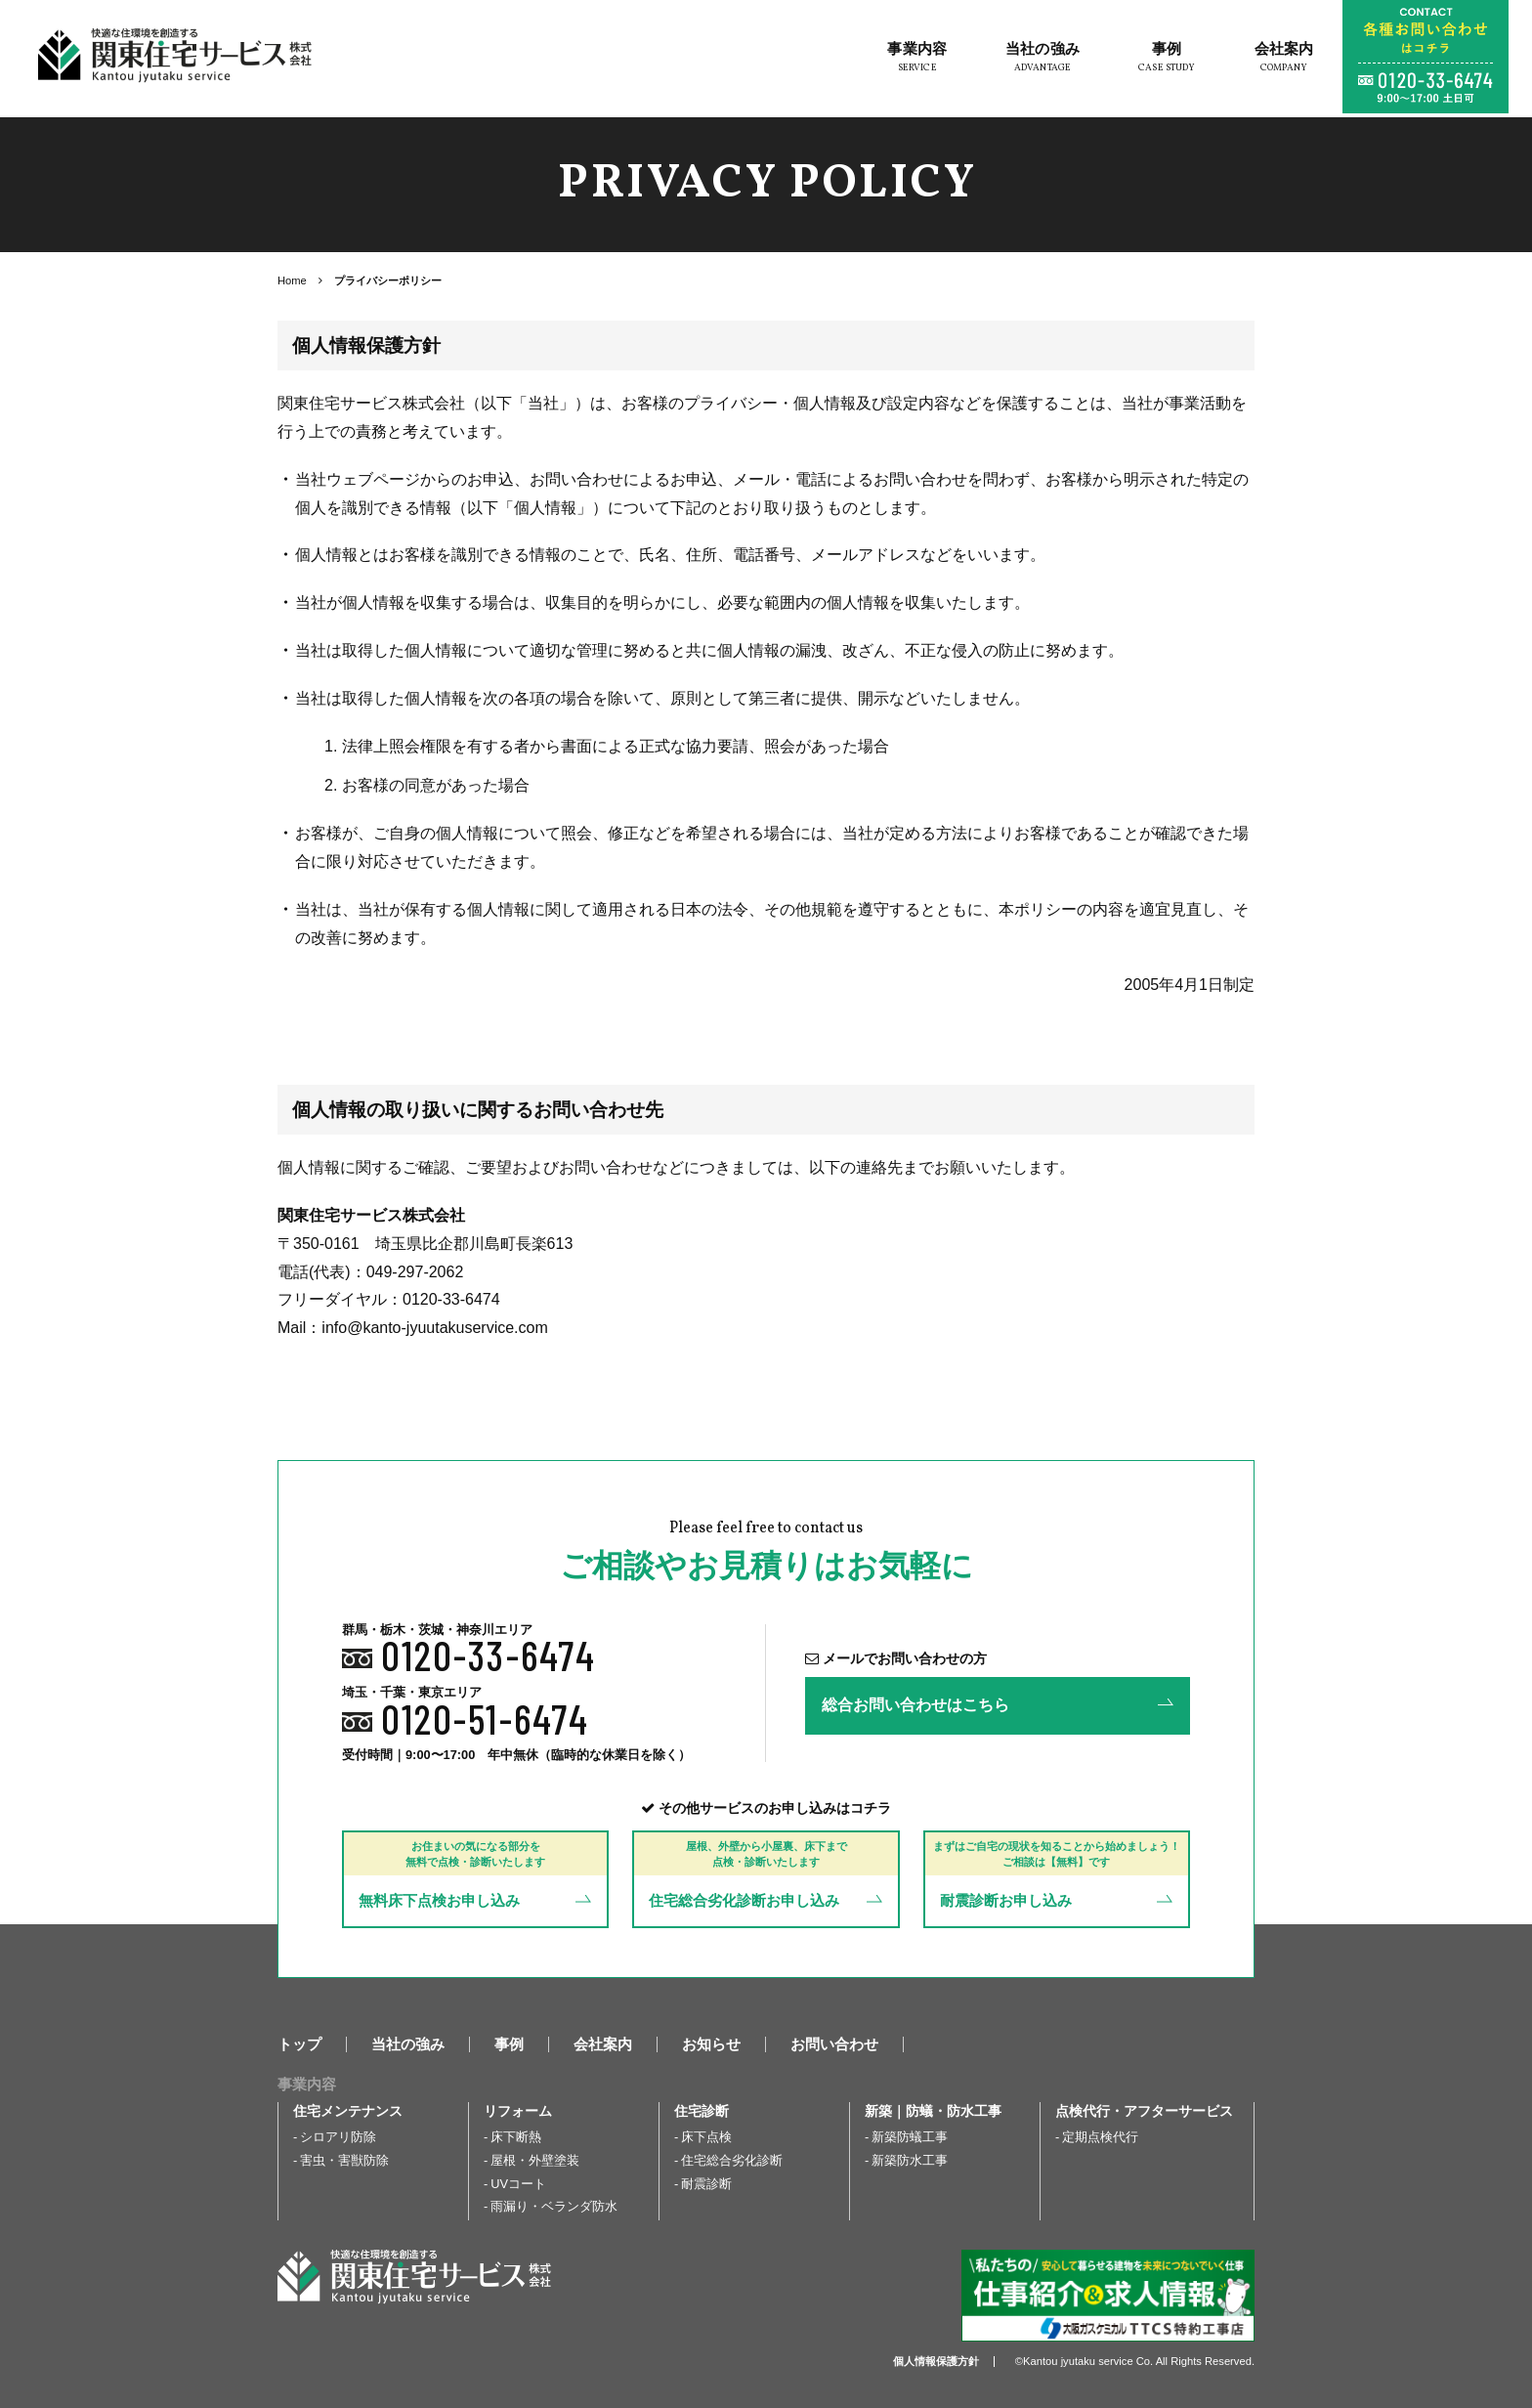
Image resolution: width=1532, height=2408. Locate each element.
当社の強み (1037, 61)
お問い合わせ (834, 2044)
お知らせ (711, 2044)
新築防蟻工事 (910, 2136)
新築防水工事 (910, 2160)
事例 (1161, 61)
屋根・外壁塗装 (534, 2160)
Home (292, 280)
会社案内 (1277, 61)
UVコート (518, 2183)
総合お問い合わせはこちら (915, 1705)
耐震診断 (706, 2183)
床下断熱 (515, 2136)
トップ (299, 2044)
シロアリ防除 (338, 2136)
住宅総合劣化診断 (732, 2160)
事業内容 (911, 61)
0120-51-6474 (485, 1718)
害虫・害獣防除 (344, 2160)
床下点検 (706, 2136)
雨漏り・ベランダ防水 (553, 2206)
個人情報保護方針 (936, 2361)
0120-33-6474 (488, 1654)
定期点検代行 (1100, 2136)
